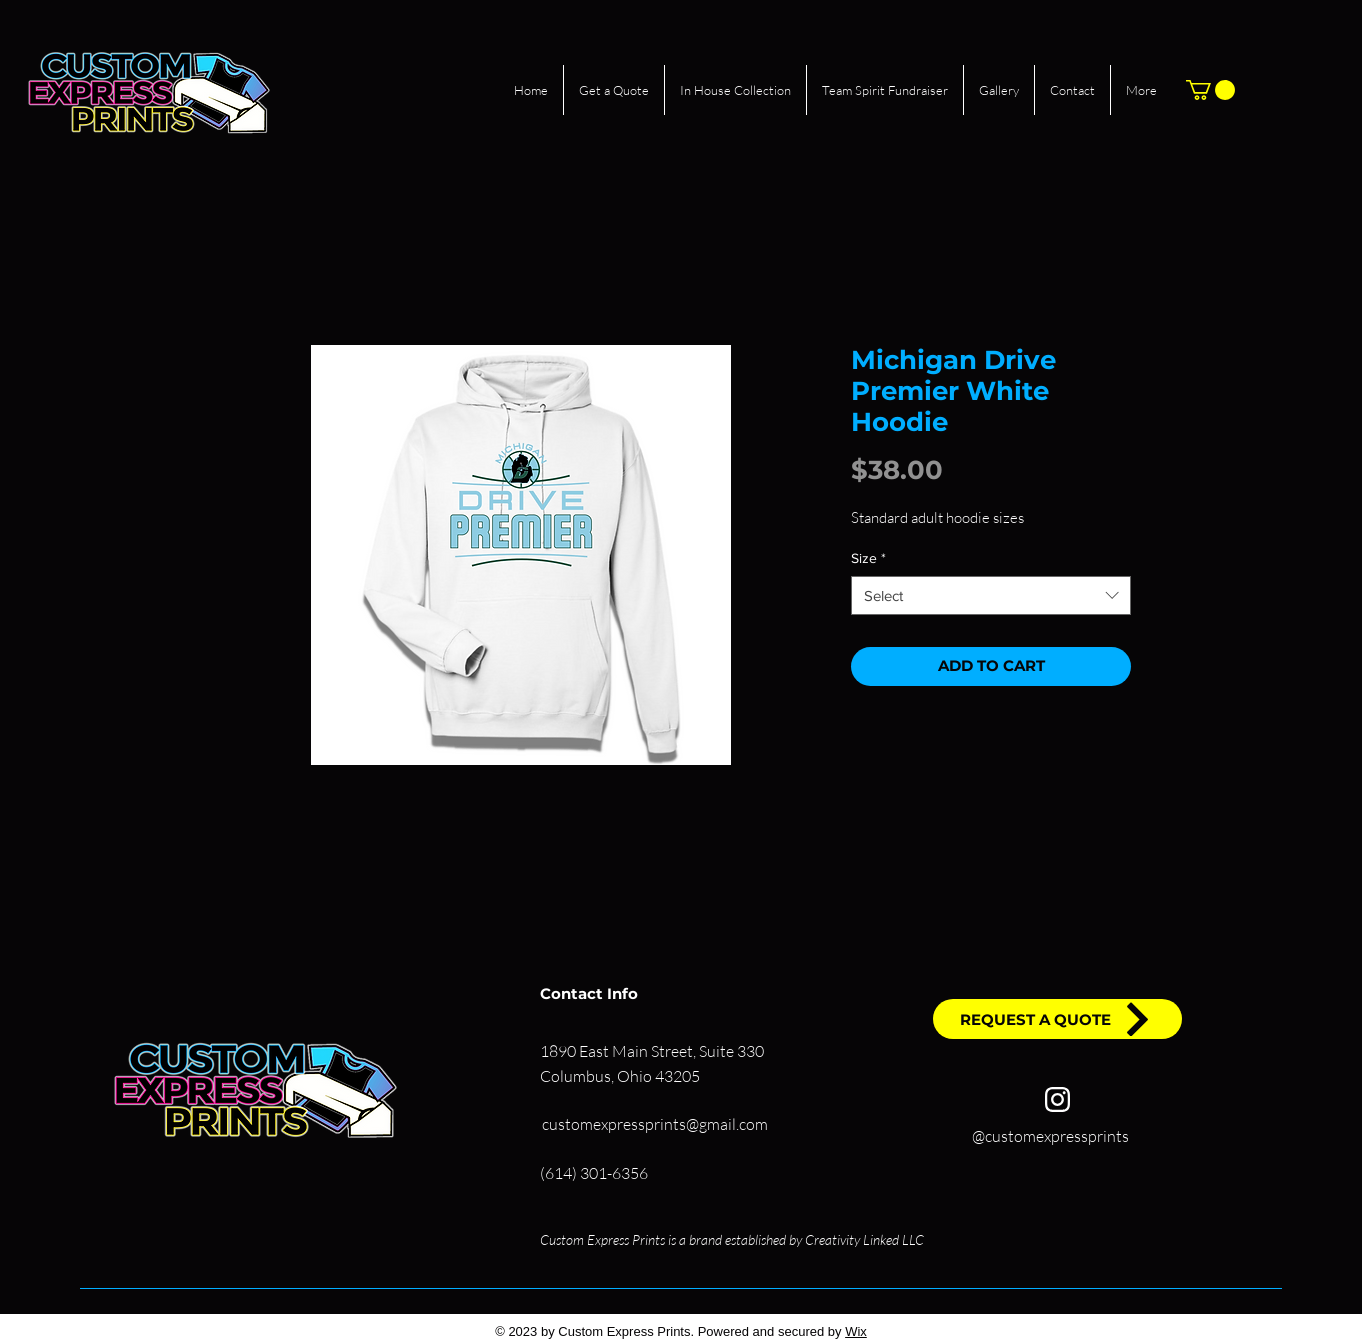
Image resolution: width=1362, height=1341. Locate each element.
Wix (856, 1331)
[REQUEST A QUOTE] (1057, 1019)
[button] (1210, 90)
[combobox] (991, 595)
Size (868, 558)
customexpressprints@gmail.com (655, 1124)
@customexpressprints (1050, 1136)
